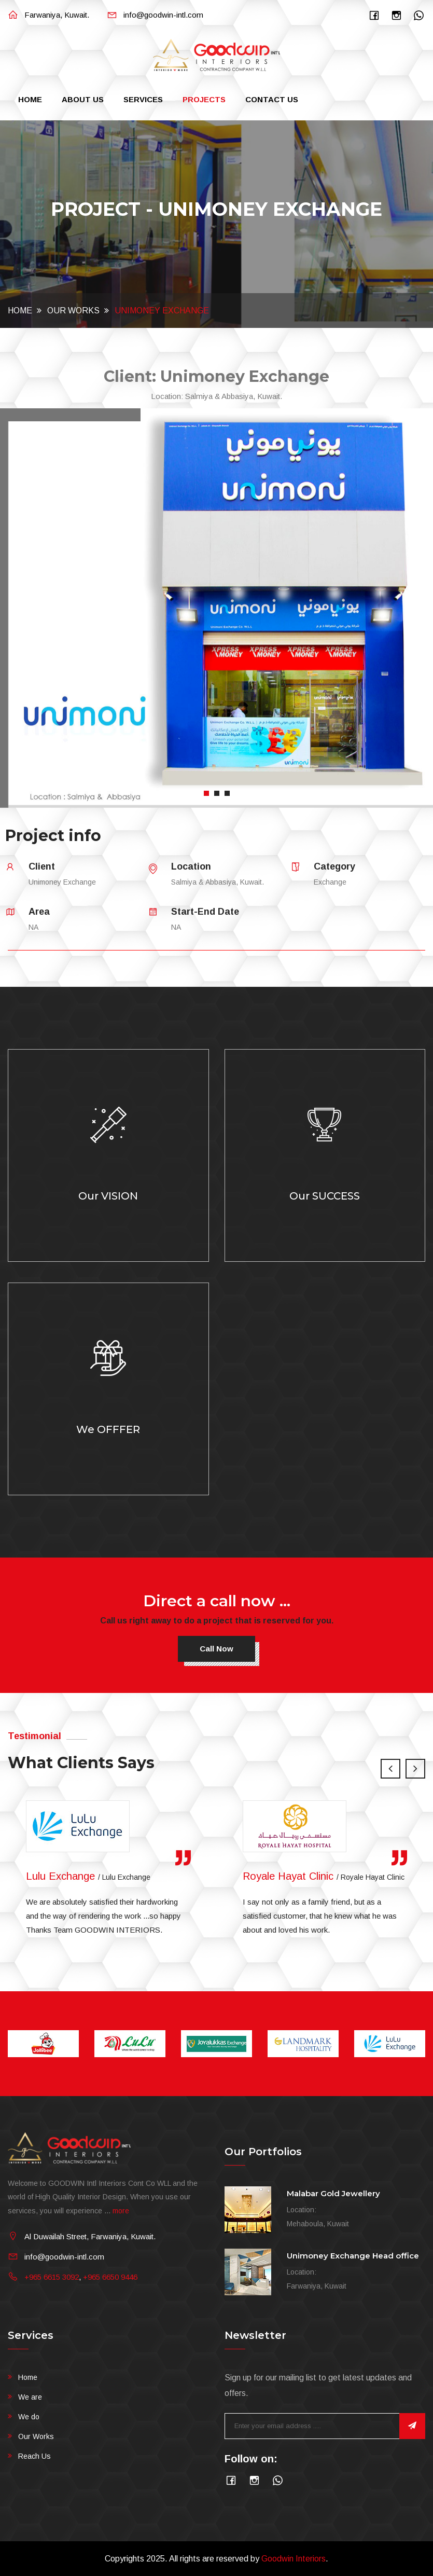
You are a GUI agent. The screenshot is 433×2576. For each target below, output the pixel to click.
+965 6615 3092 (51, 2276)
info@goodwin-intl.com (155, 14)
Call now (216, 1648)
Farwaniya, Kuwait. (48, 14)
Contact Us (271, 99)
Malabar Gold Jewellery (333, 2193)
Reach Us (34, 2456)
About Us (83, 99)
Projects (204, 99)
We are (30, 2397)
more (121, 2211)
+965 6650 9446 (110, 2276)
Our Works (73, 310)
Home (30, 99)
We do (28, 2417)
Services (143, 99)
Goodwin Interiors (293, 2558)
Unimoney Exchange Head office (353, 2256)
